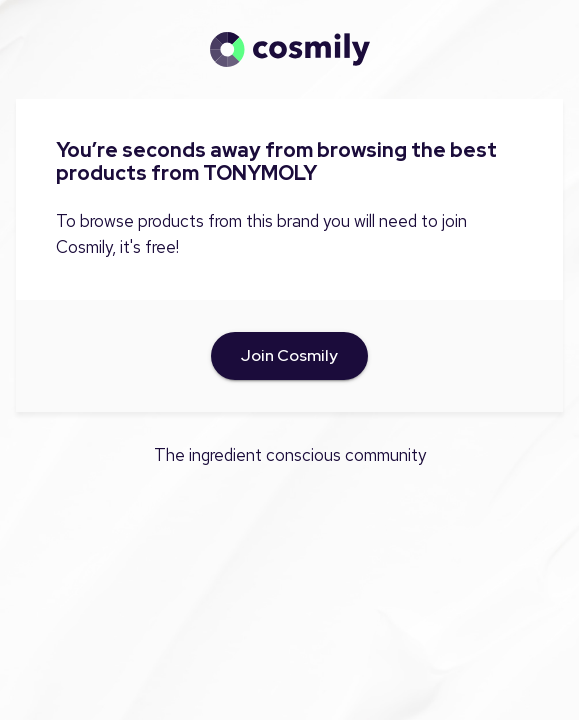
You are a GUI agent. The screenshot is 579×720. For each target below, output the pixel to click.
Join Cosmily (289, 356)
